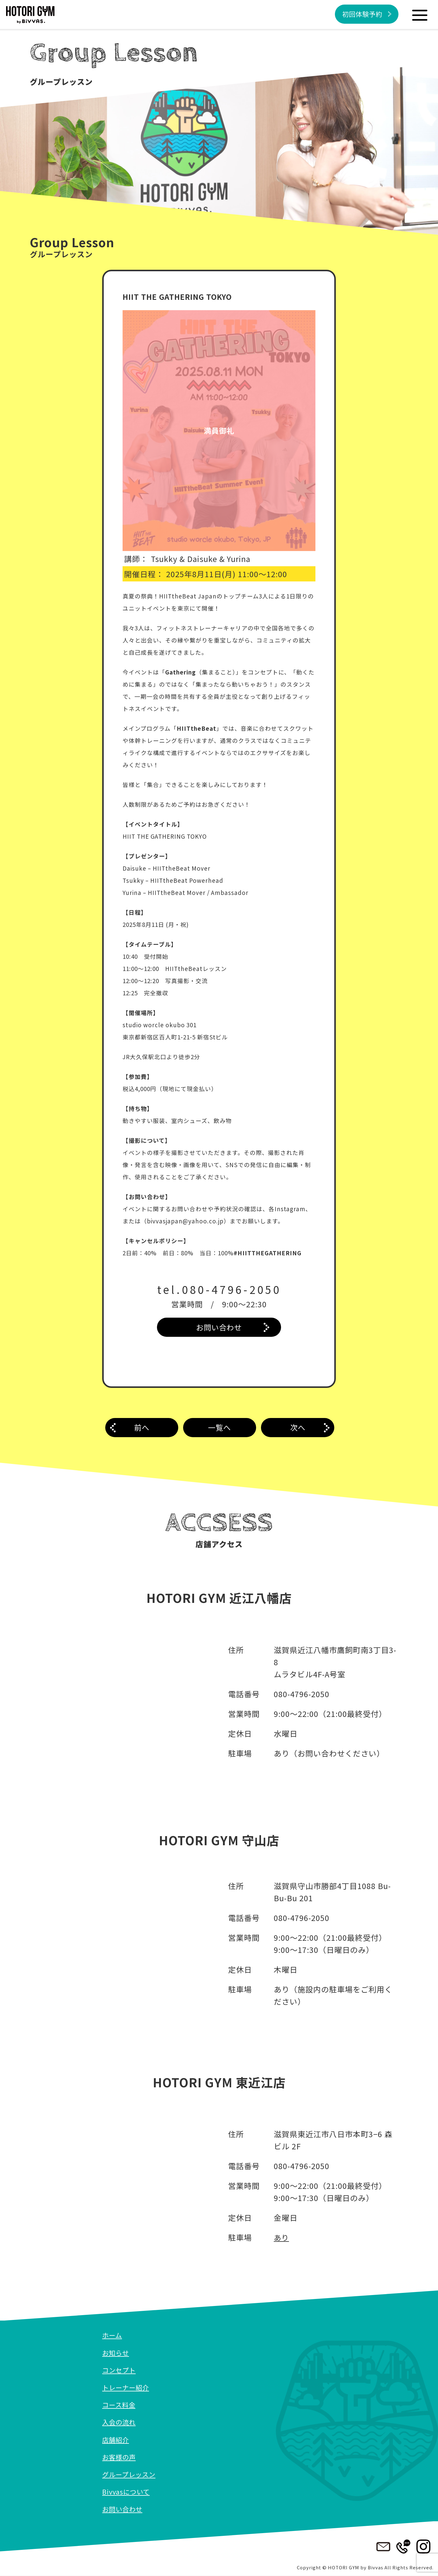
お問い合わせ (219, 1327)
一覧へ (219, 1428)
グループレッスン (130, 2474)
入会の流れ (119, 2422)
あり (282, 2237)
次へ (298, 1428)
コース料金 (119, 2405)
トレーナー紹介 (126, 2387)
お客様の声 (119, 2457)
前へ (142, 1428)
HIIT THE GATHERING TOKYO (179, 296)
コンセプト (119, 2370)
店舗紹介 (116, 2440)
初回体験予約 (361, 14)
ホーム (112, 2335)
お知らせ (116, 2353)
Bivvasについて (126, 2492)
